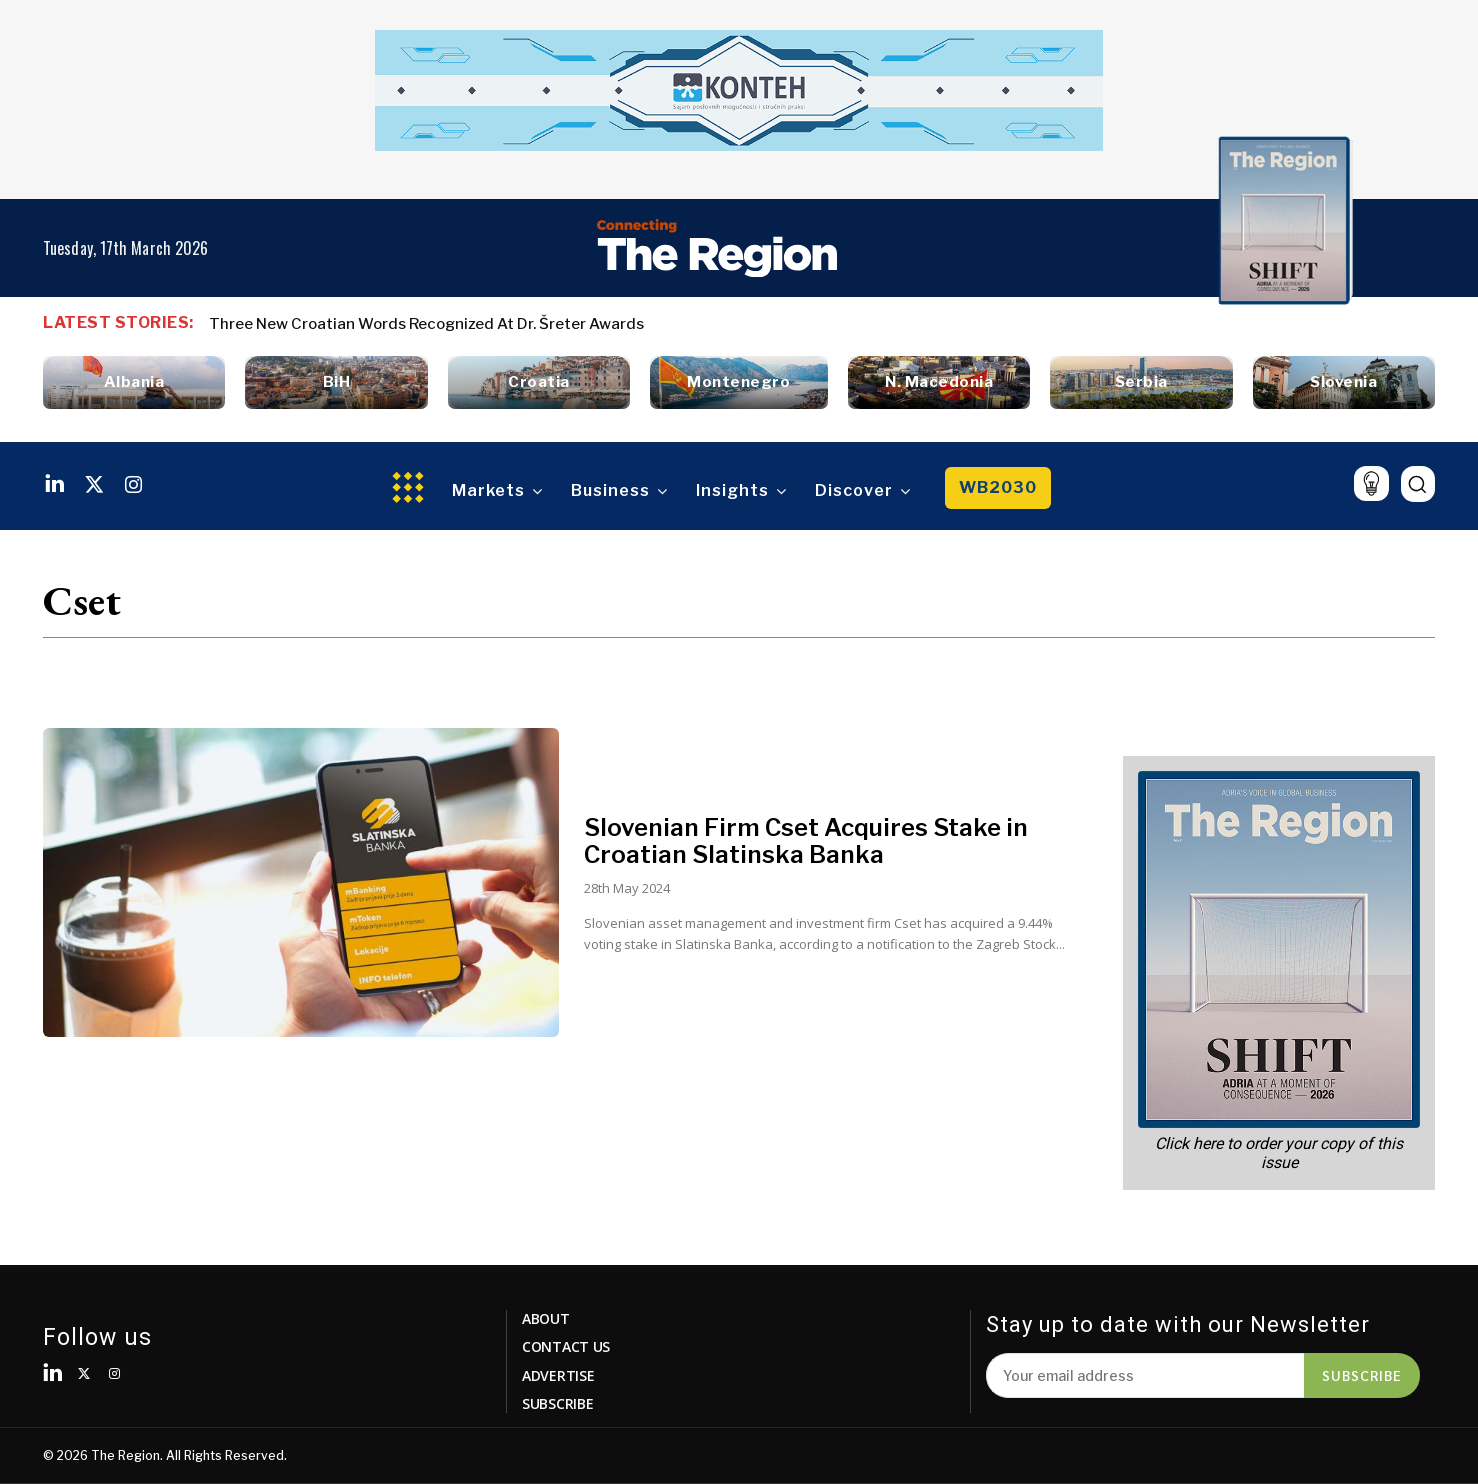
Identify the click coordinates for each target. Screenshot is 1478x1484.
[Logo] (717, 248)
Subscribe (1362, 1375)
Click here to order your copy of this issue (1279, 1153)
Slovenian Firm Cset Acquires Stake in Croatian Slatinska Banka (806, 840)
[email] (1145, 1375)
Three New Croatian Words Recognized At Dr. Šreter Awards (426, 324)
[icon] (1371, 483)
